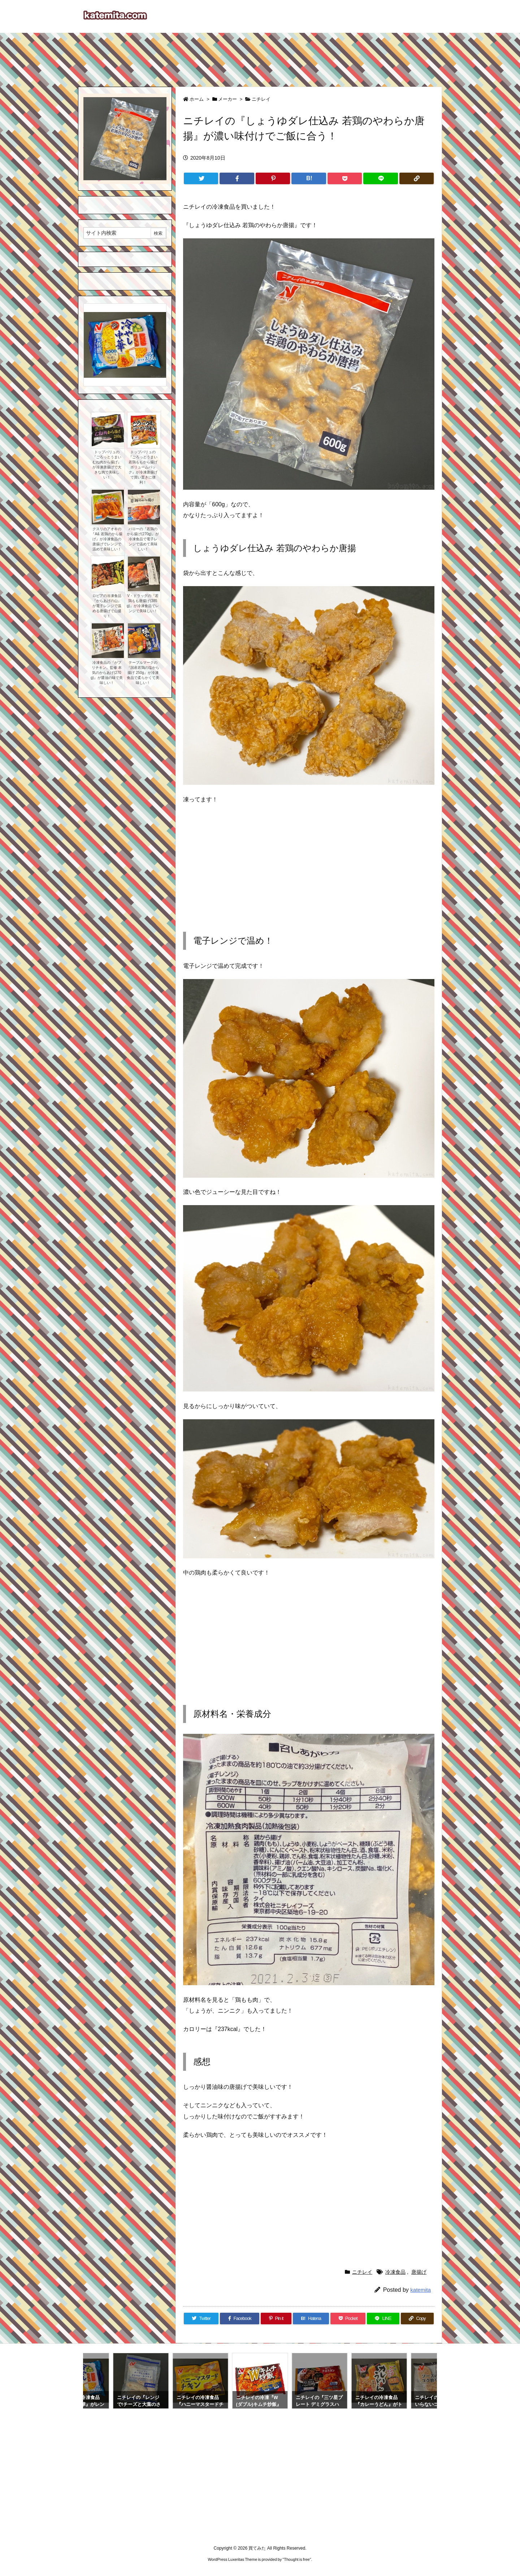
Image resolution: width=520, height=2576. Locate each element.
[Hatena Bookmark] (308, 178)
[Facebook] (237, 178)
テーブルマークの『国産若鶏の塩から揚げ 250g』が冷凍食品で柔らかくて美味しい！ (143, 673)
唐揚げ (418, 2272)
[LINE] (380, 178)
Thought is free (296, 2559)
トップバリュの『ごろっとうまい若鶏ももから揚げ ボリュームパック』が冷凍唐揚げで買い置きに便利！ (143, 467)
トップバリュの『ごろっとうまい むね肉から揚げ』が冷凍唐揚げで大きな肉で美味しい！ (106, 464)
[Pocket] (345, 178)
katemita (420, 2290)
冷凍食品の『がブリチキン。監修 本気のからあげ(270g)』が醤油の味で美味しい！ (107, 673)
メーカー (227, 99)
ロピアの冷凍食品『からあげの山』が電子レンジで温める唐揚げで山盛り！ (106, 606)
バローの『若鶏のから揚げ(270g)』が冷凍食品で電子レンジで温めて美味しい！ (143, 539)
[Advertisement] (260, 56)
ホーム (197, 99)
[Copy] (416, 178)
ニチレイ (261, 99)
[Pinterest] (273, 178)
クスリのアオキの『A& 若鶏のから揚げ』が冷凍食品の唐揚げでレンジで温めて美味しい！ (106, 539)
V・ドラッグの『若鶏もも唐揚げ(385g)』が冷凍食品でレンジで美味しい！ (143, 603)
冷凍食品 (395, 2272)
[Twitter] (201, 178)
